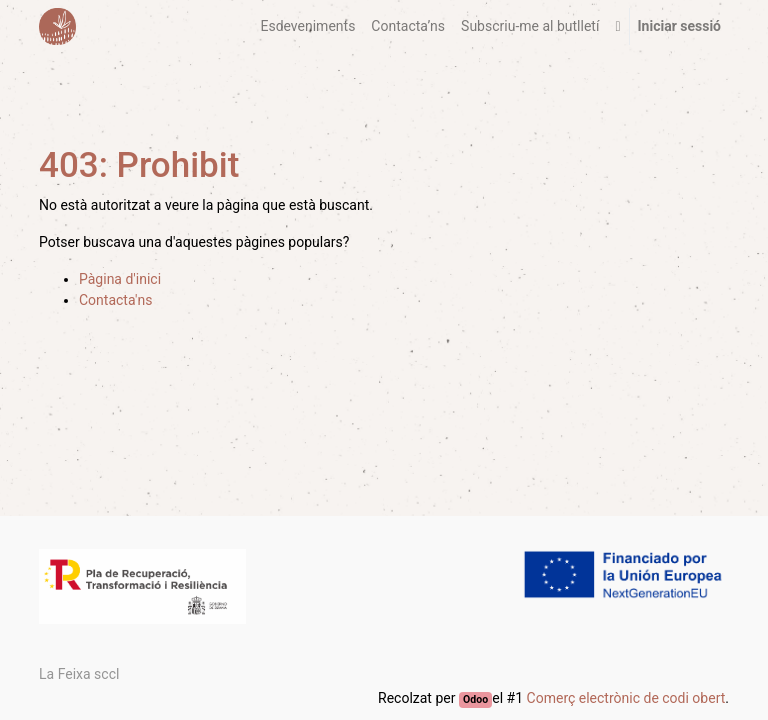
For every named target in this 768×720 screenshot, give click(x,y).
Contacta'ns (115, 300)
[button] (617, 26)
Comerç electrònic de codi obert (626, 698)
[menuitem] (307, 26)
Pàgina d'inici (120, 279)
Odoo (475, 699)
